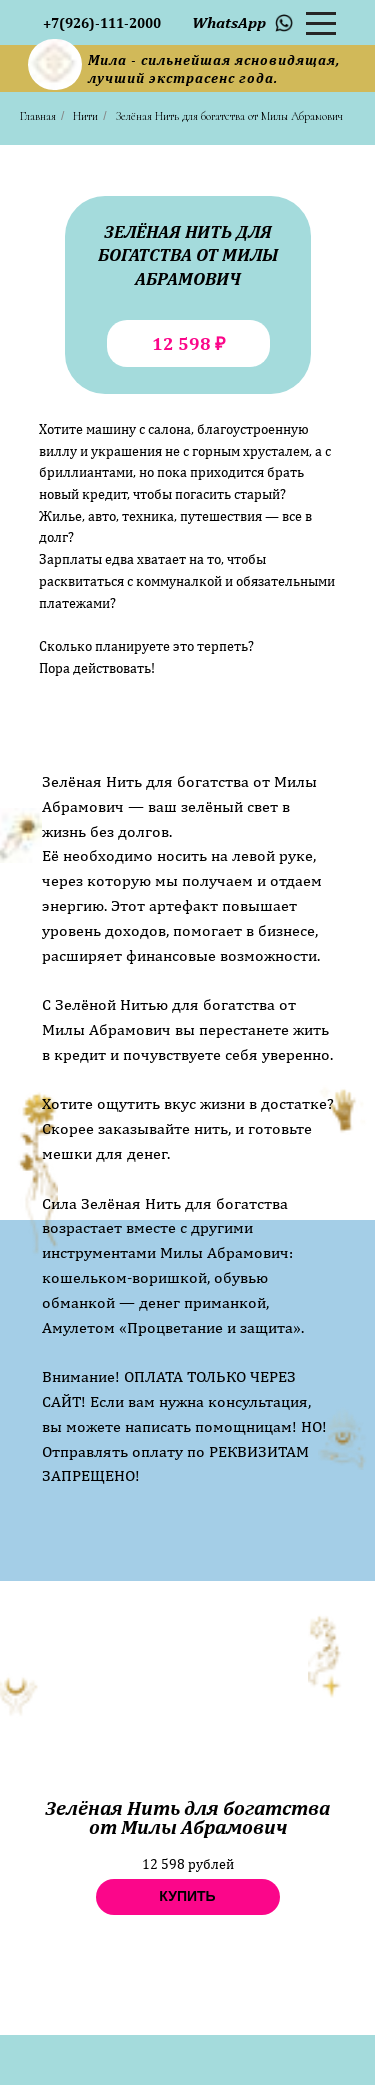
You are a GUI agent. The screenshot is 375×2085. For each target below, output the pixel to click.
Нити (85, 116)
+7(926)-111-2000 (102, 23)
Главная (38, 116)
